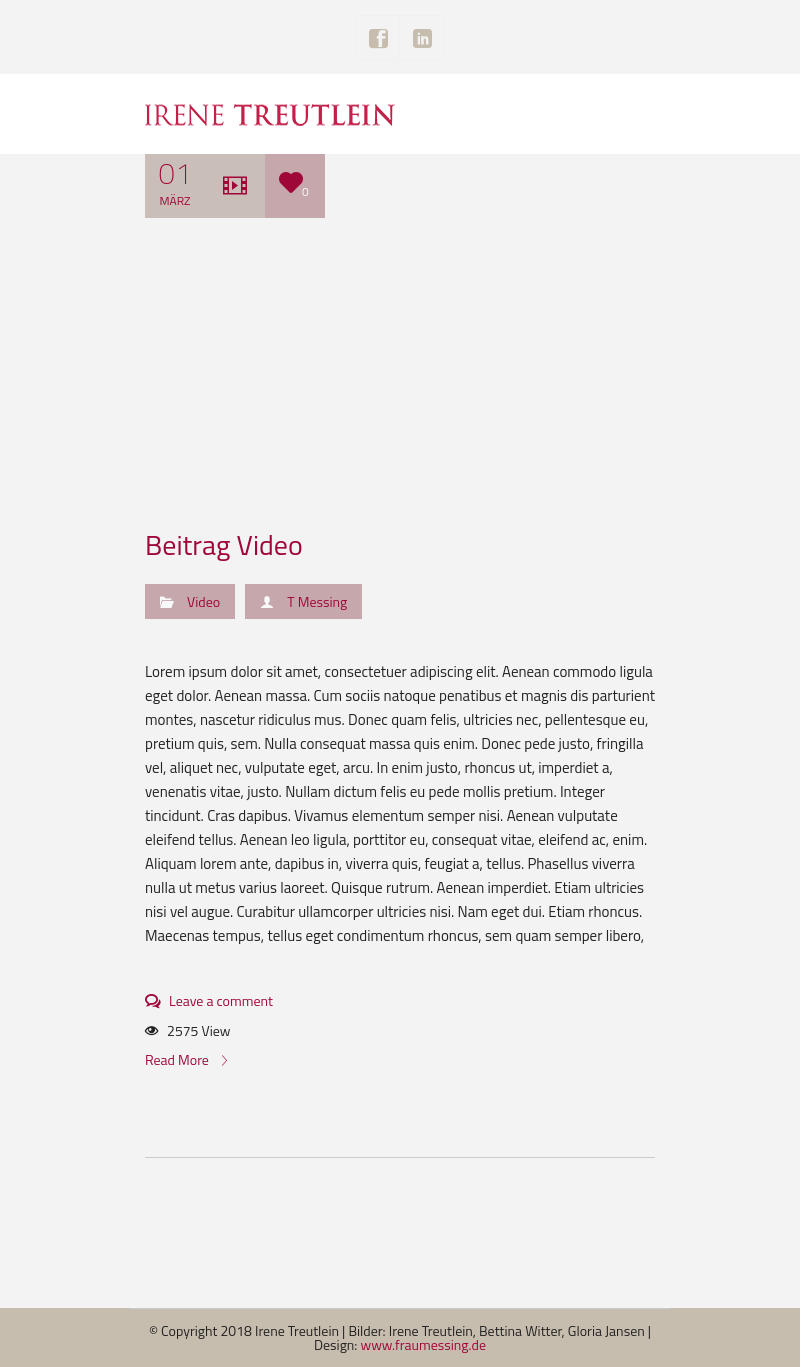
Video (203, 601)
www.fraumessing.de (424, 1344)
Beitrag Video (224, 544)
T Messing (317, 601)
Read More (186, 1059)
